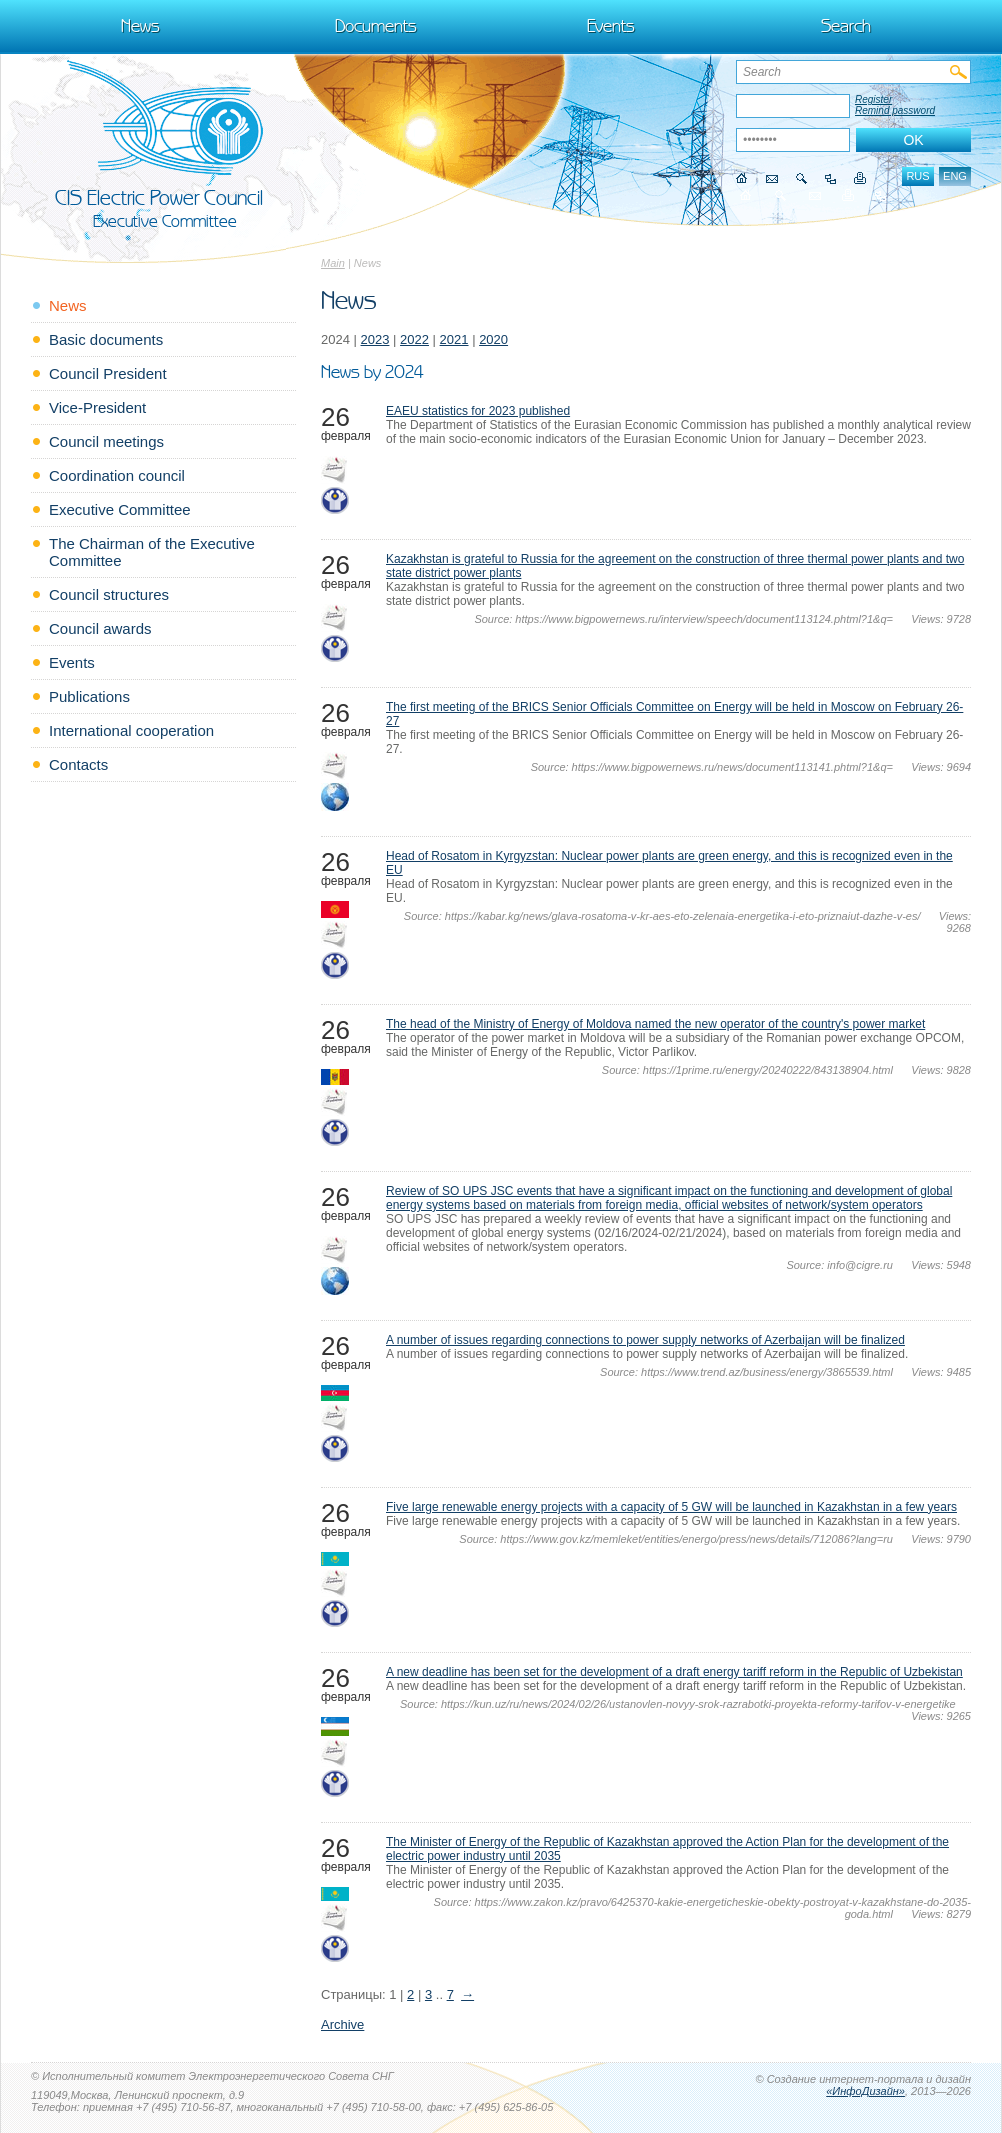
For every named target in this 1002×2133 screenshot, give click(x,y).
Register (873, 99)
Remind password (895, 110)
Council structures (109, 594)
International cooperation (131, 730)
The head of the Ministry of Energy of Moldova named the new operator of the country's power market (655, 1024)
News (140, 26)
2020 (493, 339)
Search (846, 26)
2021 (454, 339)
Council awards (100, 628)
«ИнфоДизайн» (865, 2091)
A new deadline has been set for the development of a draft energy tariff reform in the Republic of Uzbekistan (674, 1672)
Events (611, 26)
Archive (342, 2024)
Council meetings (106, 441)
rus (917, 176)
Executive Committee (120, 509)
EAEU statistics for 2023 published (478, 411)
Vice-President (97, 407)
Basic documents (106, 339)
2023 (375, 339)
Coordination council (117, 475)
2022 (414, 339)
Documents (376, 26)
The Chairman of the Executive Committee (152, 552)
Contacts (78, 764)
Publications (89, 696)
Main (333, 263)
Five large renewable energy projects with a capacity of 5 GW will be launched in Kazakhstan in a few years (671, 1507)
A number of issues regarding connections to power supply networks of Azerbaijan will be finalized (645, 1340)
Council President (108, 373)
